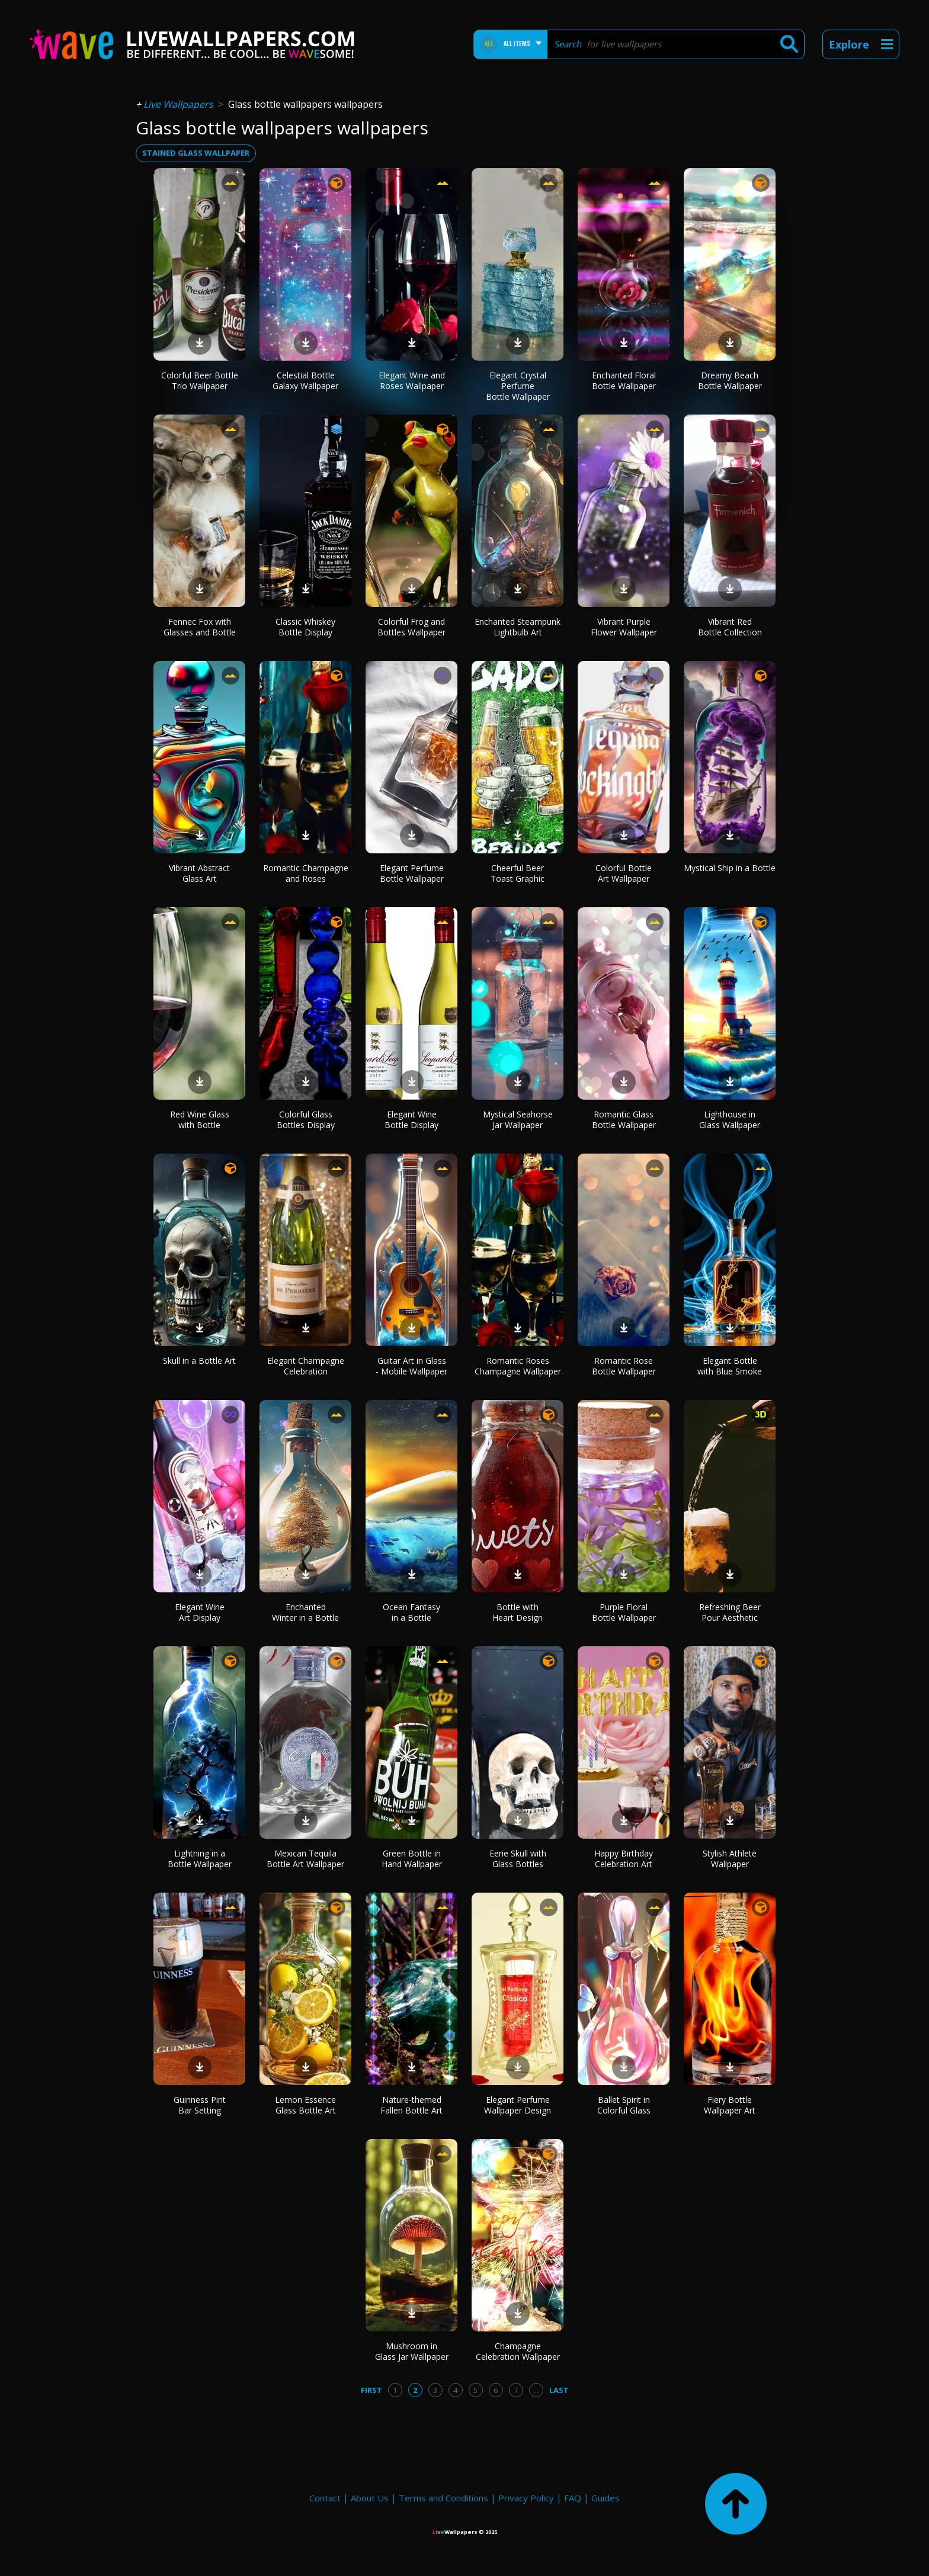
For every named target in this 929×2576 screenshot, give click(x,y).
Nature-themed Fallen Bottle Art (411, 2105)
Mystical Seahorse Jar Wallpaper (518, 1119)
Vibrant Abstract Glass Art (199, 873)
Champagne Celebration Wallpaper (518, 2351)
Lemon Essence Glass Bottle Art (305, 2105)
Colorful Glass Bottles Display (306, 1119)
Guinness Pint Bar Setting (200, 2105)
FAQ (572, 2498)
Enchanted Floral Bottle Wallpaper (624, 380)
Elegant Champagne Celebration (305, 1366)
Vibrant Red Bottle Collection (730, 627)
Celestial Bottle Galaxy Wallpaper (305, 380)
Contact (325, 2498)
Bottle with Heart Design (517, 1612)
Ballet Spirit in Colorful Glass (624, 2105)
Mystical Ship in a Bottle (730, 867)
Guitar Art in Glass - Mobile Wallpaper (411, 1366)
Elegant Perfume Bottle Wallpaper (412, 873)
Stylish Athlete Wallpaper (730, 1859)
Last (559, 2390)
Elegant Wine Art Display (200, 1612)
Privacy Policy (526, 2498)
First (371, 2390)
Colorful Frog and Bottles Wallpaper (411, 627)
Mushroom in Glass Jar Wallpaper (412, 2351)
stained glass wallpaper (195, 152)
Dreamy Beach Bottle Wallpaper (730, 380)
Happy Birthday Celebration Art (623, 1859)
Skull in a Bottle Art (199, 1360)
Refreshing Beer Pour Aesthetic (730, 1612)
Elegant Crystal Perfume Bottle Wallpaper (518, 386)
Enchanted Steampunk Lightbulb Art (517, 627)
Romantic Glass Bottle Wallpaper (624, 1119)
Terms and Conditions (443, 2498)
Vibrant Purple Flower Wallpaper (624, 627)
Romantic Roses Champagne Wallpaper (518, 1366)
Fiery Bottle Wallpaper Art (729, 2105)
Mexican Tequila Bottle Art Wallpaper (305, 1859)
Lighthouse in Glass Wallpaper (729, 1119)
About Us (370, 2498)
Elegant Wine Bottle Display (411, 1119)
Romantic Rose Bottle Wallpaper (624, 1366)
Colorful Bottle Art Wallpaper (623, 873)
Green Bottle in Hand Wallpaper (412, 1859)
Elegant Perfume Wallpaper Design (517, 2105)
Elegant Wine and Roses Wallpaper (412, 380)
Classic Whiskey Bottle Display (305, 627)
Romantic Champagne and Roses (305, 873)
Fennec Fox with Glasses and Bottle (200, 627)
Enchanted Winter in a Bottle (305, 1612)
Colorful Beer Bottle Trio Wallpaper (199, 380)
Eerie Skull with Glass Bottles (517, 1859)
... (536, 2390)
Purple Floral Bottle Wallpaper (624, 1612)
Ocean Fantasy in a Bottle (411, 1612)
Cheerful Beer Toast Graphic (517, 873)
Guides (605, 2498)
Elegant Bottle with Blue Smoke (729, 1366)
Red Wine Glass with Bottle (199, 1119)
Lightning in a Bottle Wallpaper (200, 1859)
